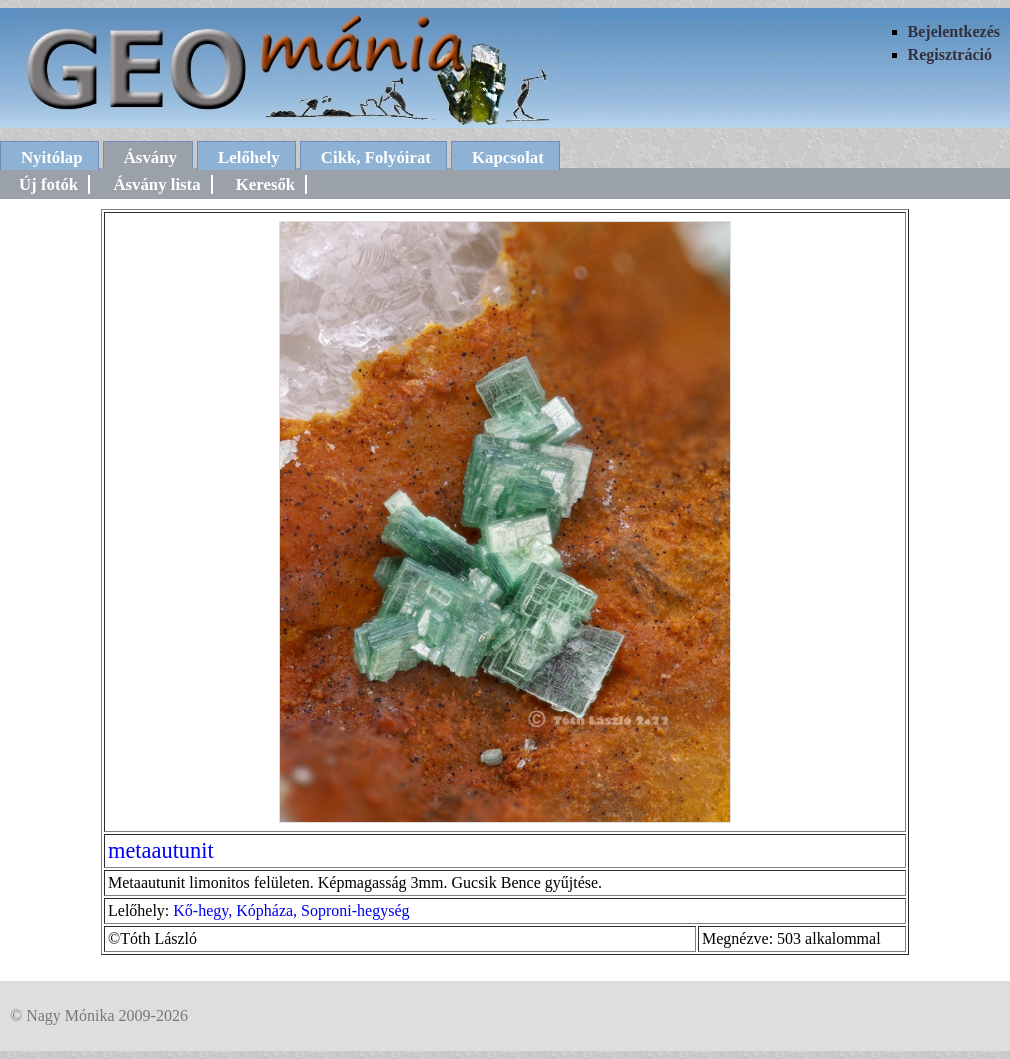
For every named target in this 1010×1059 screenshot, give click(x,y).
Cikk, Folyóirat (376, 157)
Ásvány (150, 157)
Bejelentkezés (954, 31)
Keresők (265, 184)
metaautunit (161, 850)
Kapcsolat (508, 157)
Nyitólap (52, 157)
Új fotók (48, 184)
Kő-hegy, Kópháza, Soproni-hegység (291, 910)
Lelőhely (249, 157)
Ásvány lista (156, 184)
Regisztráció (950, 54)
